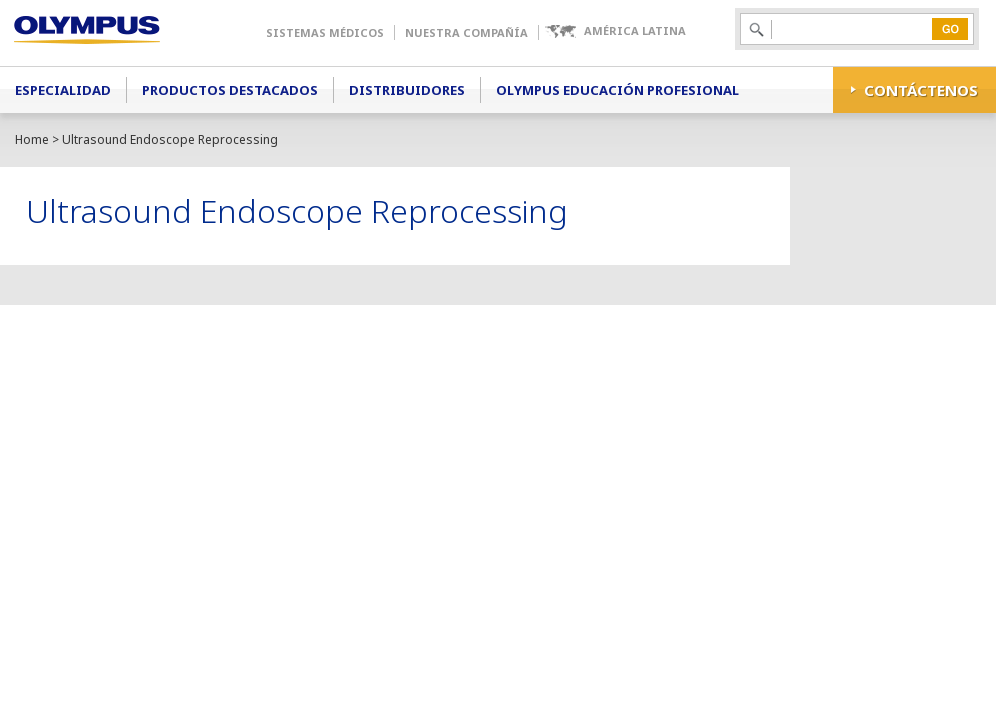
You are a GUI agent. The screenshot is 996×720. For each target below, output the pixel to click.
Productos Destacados (230, 90)
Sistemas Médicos (325, 32)
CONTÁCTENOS (921, 90)
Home (32, 139)
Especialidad (63, 90)
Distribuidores (407, 90)
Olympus (115, 33)
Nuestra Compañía (466, 32)
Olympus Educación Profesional (617, 90)
